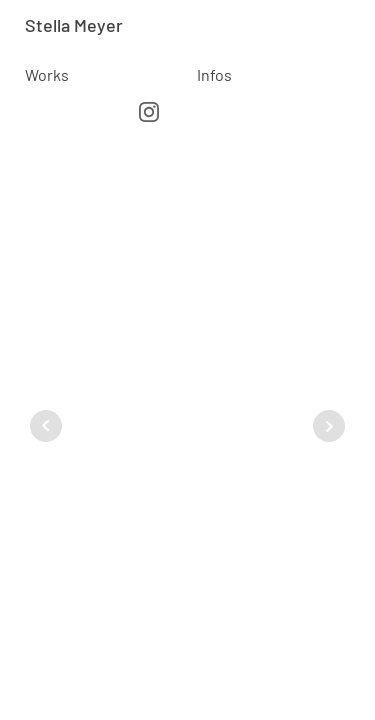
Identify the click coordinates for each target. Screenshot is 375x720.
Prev (46, 426)
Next (329, 426)
